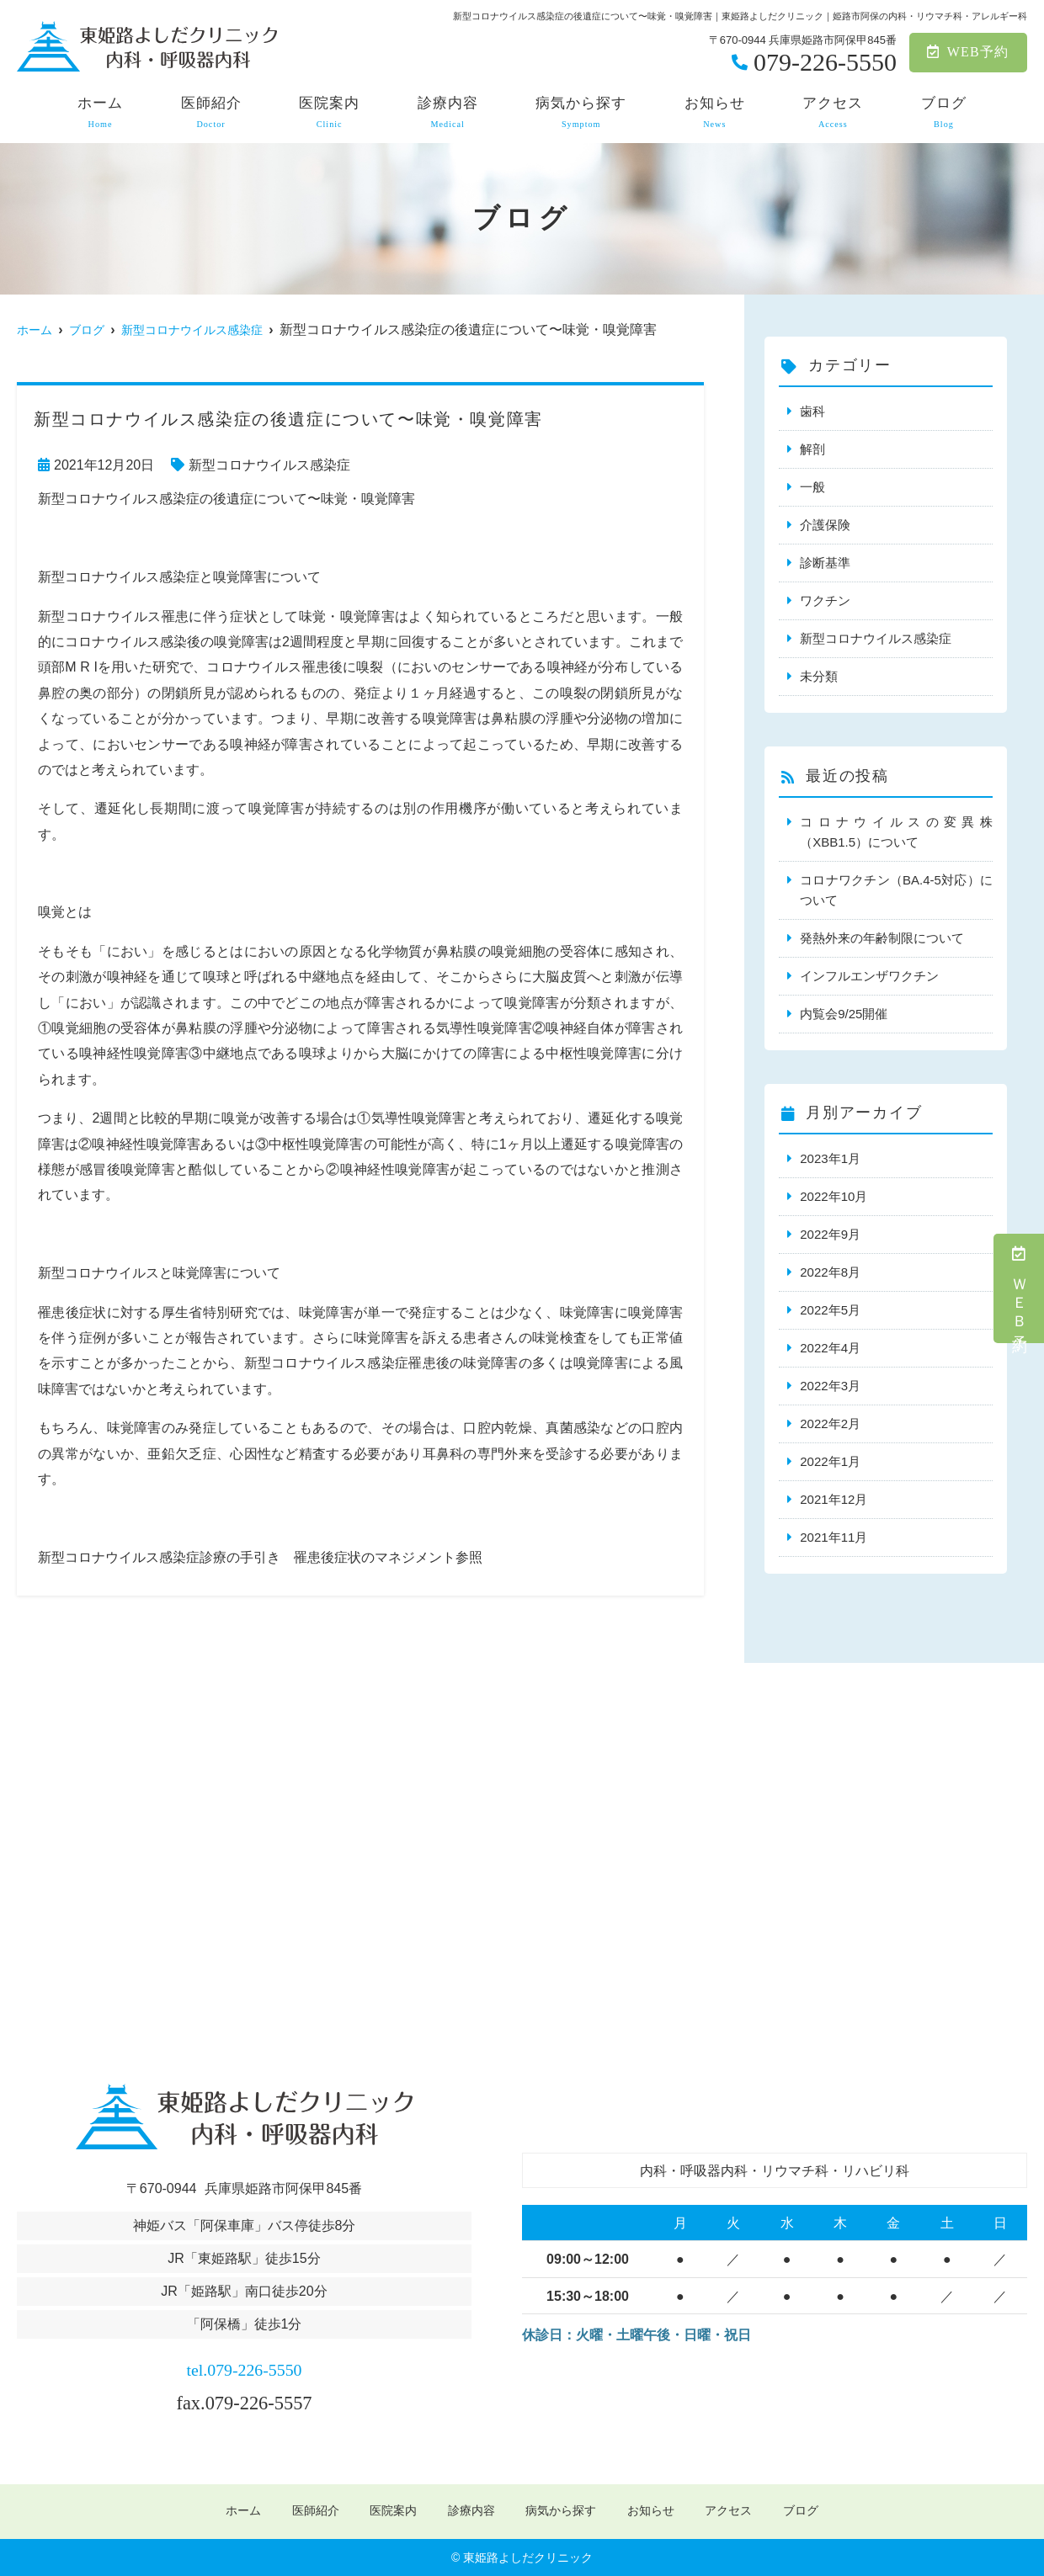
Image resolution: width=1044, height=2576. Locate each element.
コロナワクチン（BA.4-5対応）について (896, 890)
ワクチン (825, 600)
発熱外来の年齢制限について (882, 938)
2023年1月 (830, 1158)
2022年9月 (830, 1234)
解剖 (812, 449)
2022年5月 (830, 1310)
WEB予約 (968, 52)
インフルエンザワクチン (869, 976)
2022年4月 (830, 1348)
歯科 (812, 411)
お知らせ (714, 112)
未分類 (819, 676)
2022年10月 (833, 1196)
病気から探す (580, 112)
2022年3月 (830, 1385)
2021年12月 (833, 1499)
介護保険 (825, 525)
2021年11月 (833, 1537)
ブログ (944, 112)
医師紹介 (211, 112)
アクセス (832, 112)
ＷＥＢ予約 (1019, 1288)
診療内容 (448, 112)
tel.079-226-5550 (243, 2366)
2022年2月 (830, 1423)
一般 (812, 487)
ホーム (100, 112)
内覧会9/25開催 (843, 1013)
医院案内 (329, 112)
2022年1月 (830, 1461)
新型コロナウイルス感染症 (269, 465)
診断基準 (825, 562)
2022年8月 (830, 1272)
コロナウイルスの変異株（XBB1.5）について (896, 832)
